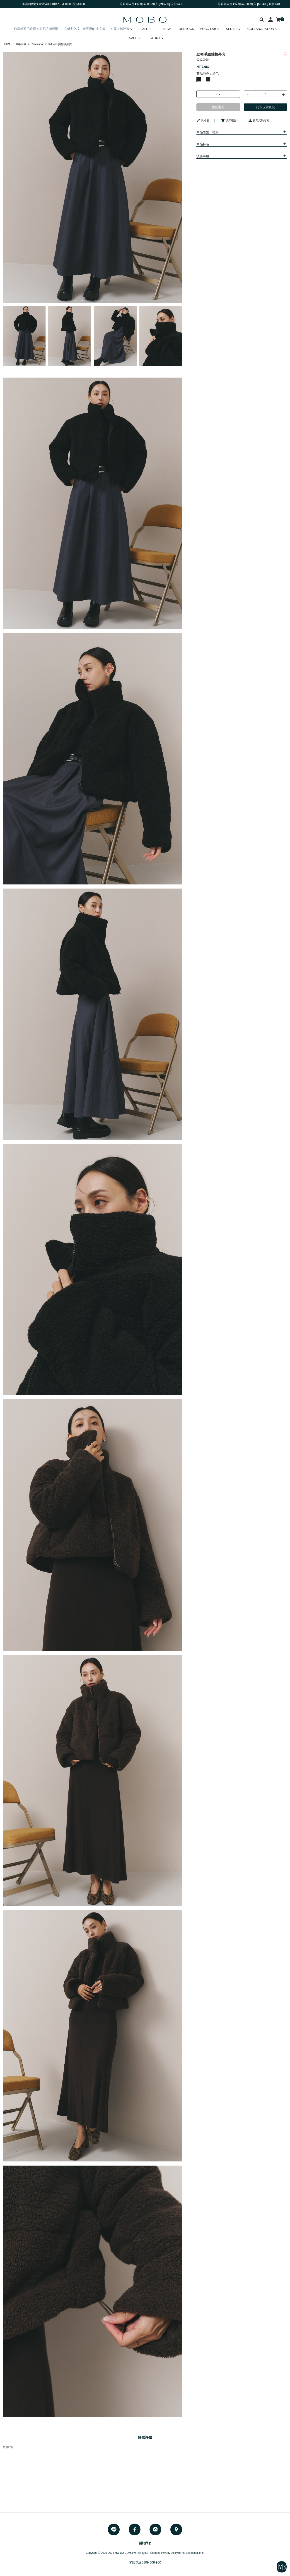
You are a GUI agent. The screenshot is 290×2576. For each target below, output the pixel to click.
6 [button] (102, 300)
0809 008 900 (151, 2562)
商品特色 (202, 144)
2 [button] (75, 300)
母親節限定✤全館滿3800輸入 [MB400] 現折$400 (58, 4)
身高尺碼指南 (258, 120)
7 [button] (109, 300)
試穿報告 (229, 120)
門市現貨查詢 (265, 107)
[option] (92, 177)
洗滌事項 (202, 156)
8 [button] (116, 300)
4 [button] (89, 300)
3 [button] (82, 300)
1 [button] (68, 300)
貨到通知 (218, 107)
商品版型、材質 (207, 132)
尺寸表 (202, 120)
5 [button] (96, 300)
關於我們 (145, 2543)
